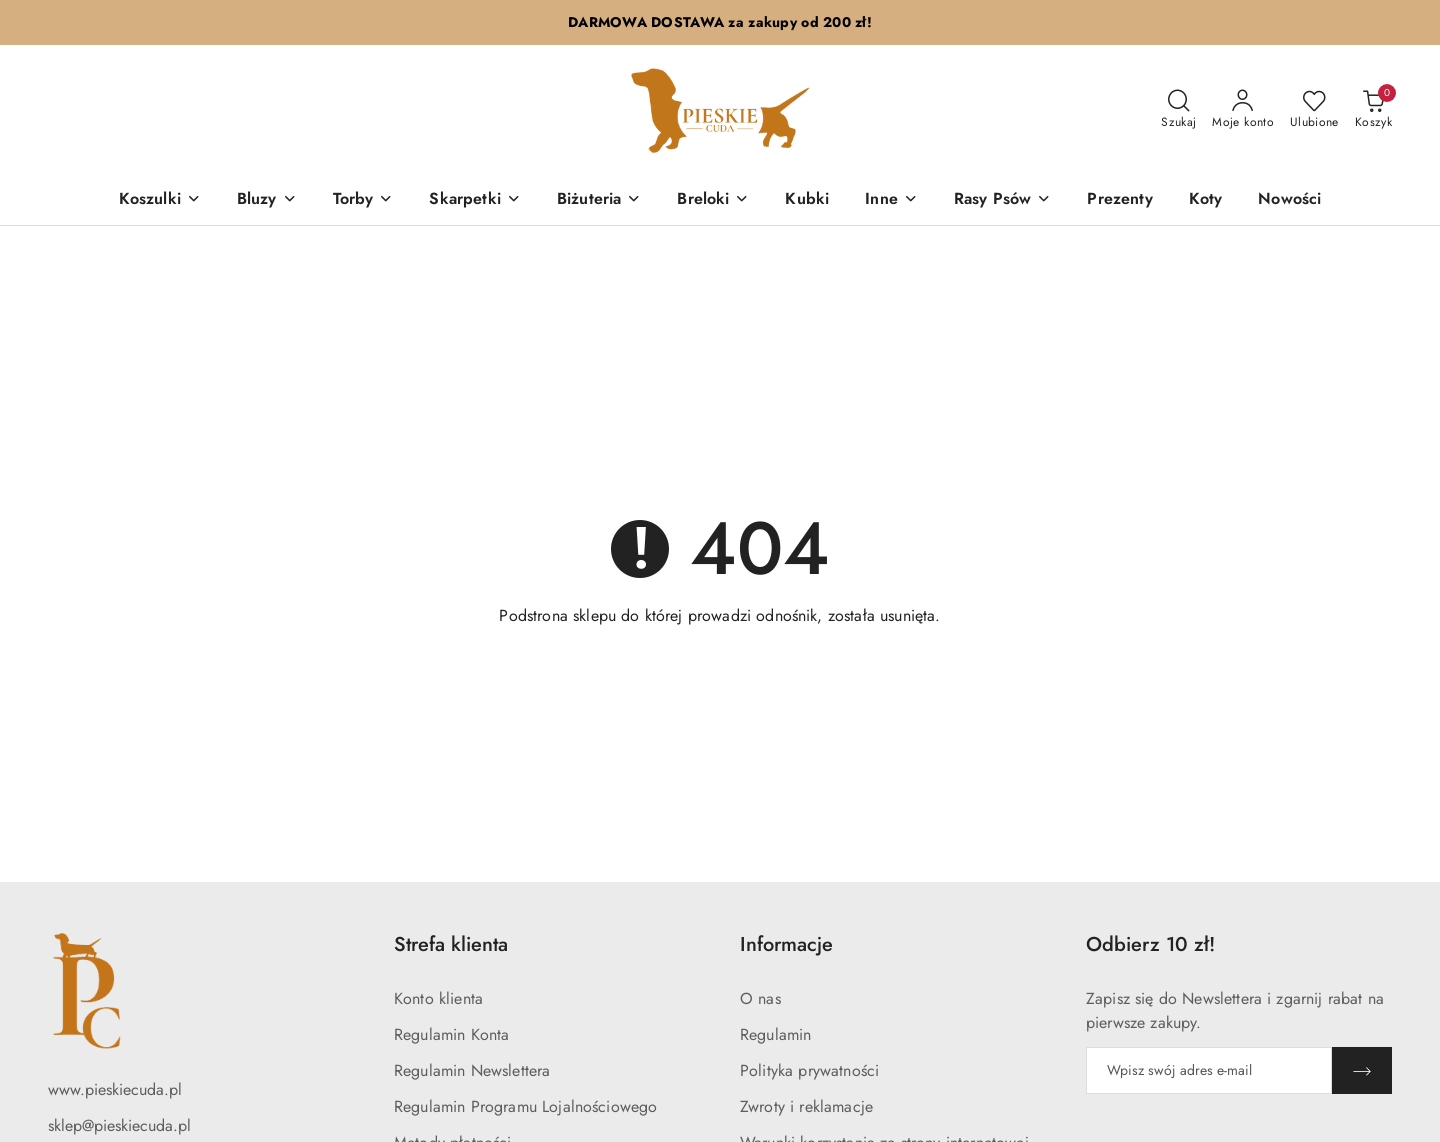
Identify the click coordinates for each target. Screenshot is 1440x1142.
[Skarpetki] (474, 200)
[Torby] (363, 200)
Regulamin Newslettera (472, 1070)
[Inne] (891, 200)
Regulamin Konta (451, 1034)
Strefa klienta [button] (451, 944)
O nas (760, 998)
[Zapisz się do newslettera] (1209, 1070)
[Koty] (1206, 200)
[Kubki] (807, 200)
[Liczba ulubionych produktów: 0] (1314, 110)
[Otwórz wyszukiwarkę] (1178, 110)
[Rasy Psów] (1002, 200)
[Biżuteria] (599, 200)
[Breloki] (713, 200)
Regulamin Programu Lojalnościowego (525, 1106)
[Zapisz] (1362, 1070)
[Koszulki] (160, 200)
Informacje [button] (786, 944)
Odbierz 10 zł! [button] (1150, 944)
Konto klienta (438, 998)
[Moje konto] (1243, 110)
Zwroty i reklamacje (806, 1106)
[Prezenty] (1119, 200)
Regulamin (775, 1034)
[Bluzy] (267, 200)
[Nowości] (1289, 200)
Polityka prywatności (809, 1070)
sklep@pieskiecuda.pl (119, 1125)
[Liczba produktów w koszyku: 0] (1373, 110)
